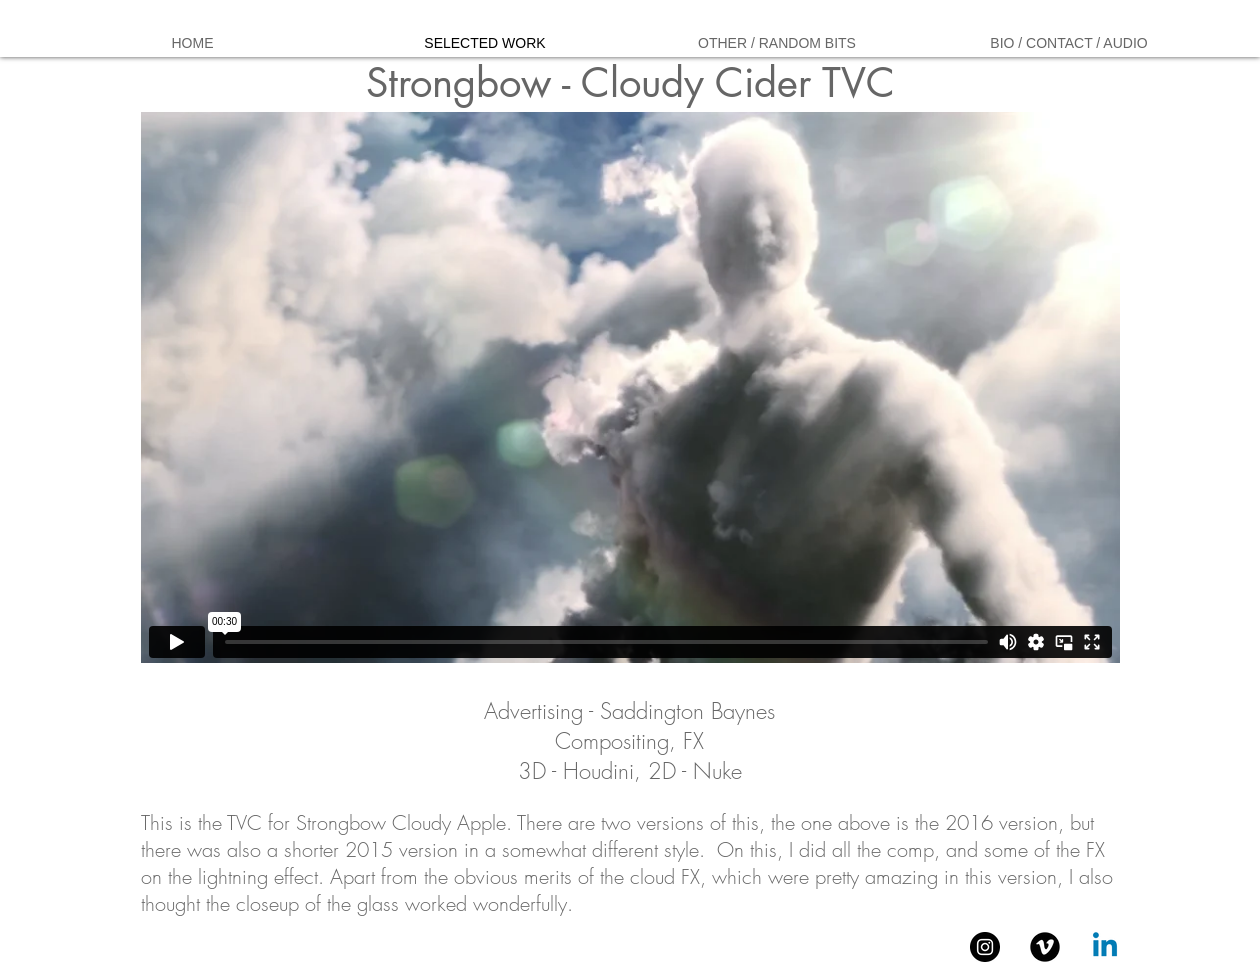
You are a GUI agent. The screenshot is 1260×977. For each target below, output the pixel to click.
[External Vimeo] (630, 387)
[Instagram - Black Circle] (985, 947)
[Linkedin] (1105, 947)
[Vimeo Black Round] (1045, 947)
